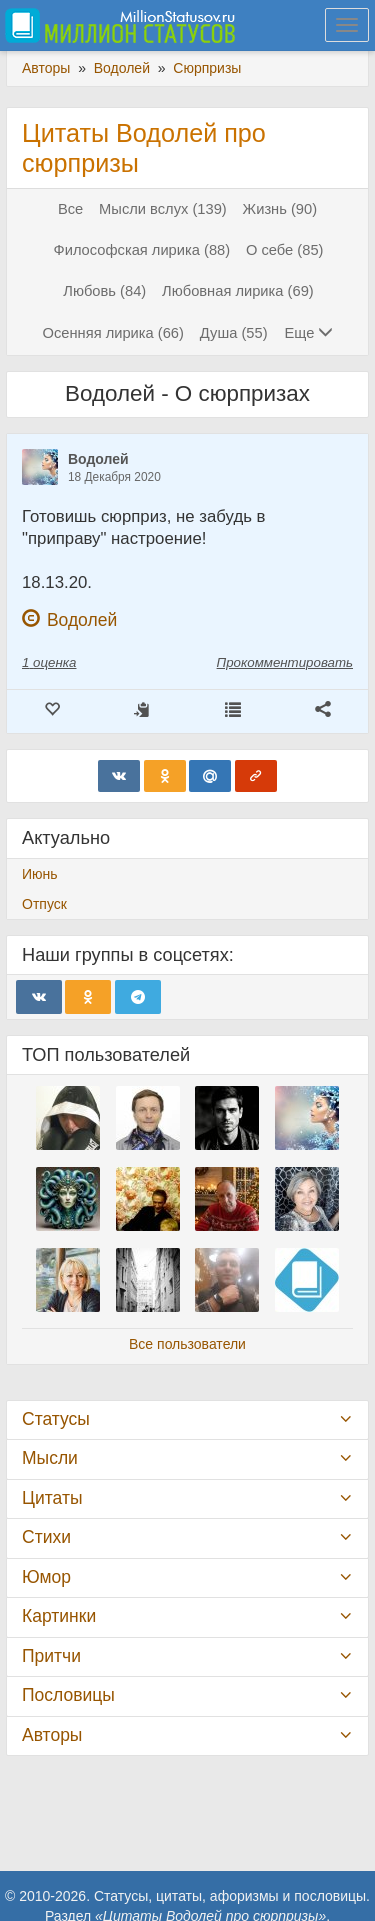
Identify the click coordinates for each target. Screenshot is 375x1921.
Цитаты (52, 1498)
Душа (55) (234, 333)
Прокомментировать (285, 662)
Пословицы (68, 1695)
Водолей (98, 459)
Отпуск (44, 904)
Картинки (59, 1616)
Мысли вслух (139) (163, 209)
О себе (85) (284, 250)
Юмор (46, 1577)
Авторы (52, 1735)
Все (70, 209)
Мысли (50, 1458)
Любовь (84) (104, 291)
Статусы (56, 1419)
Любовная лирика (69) (238, 291)
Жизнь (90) (280, 209)
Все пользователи (187, 1344)
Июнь (40, 874)
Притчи (51, 1656)
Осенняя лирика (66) (113, 333)
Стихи (46, 1537)
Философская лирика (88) (142, 250)
